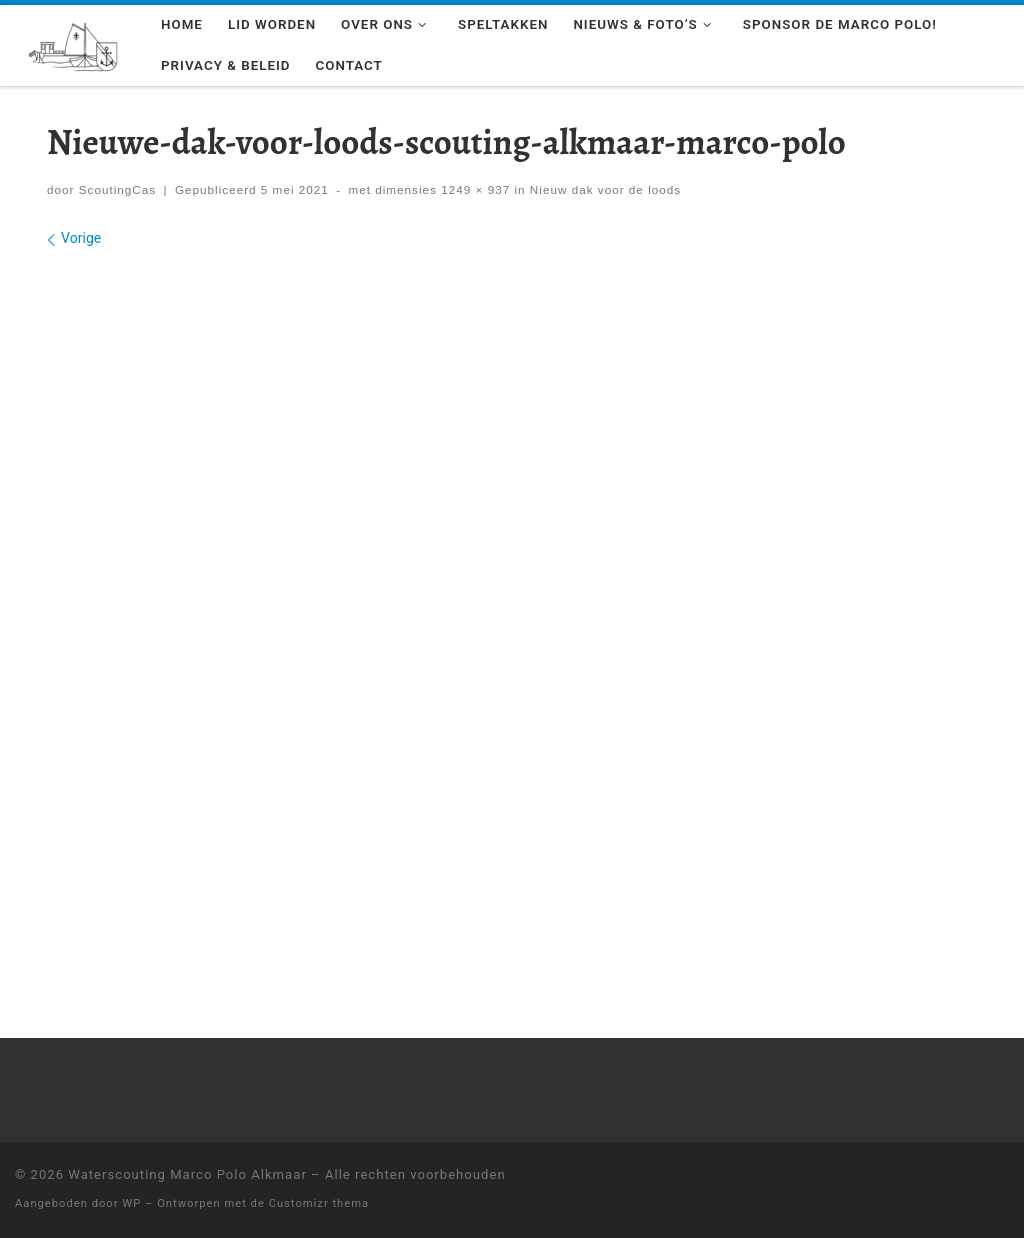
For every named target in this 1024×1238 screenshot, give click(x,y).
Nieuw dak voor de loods (604, 189)
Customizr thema (319, 1203)
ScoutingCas (117, 189)
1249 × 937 (473, 189)
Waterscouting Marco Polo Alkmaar (187, 1174)
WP (131, 1203)
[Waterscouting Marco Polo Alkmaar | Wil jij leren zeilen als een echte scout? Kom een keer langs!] (73, 44)
